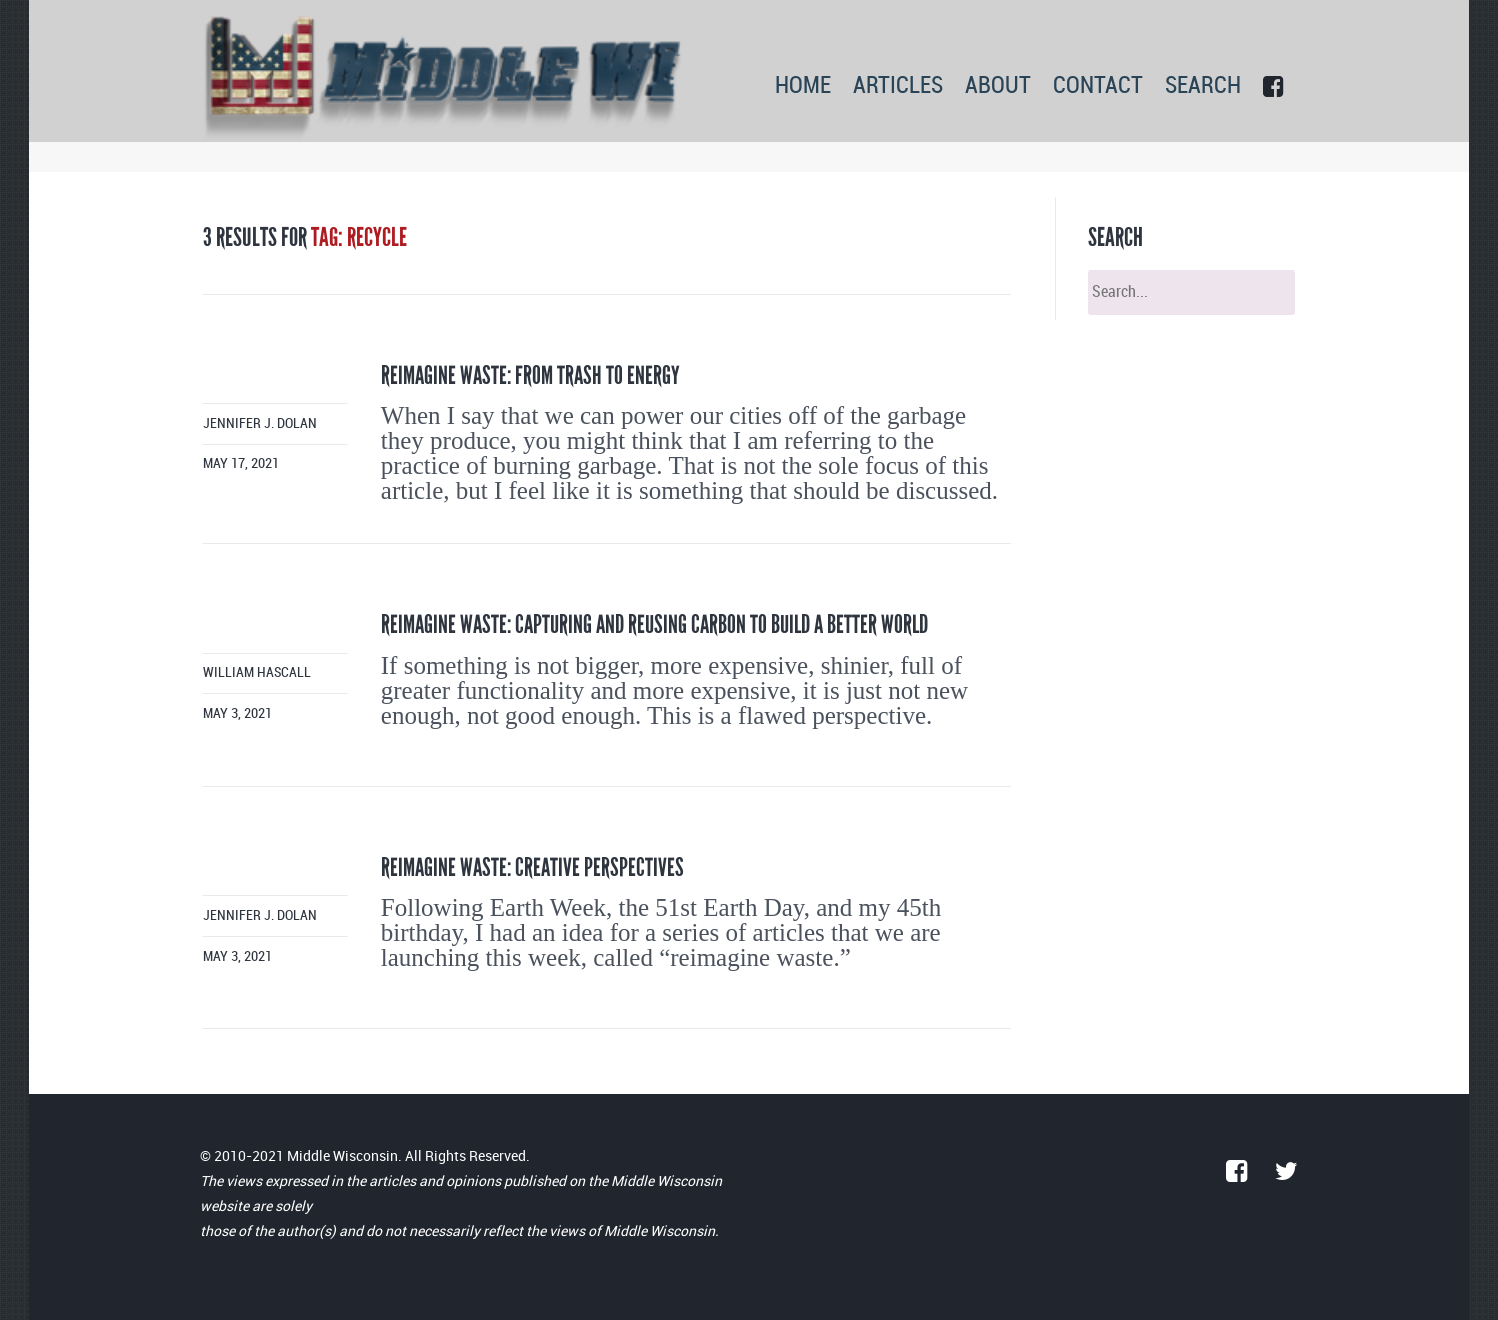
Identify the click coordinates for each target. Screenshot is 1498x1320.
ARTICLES (898, 86)
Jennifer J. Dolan (260, 423)
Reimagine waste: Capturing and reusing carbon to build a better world (654, 624)
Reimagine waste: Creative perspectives (532, 867)
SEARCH (1203, 86)
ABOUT (998, 86)
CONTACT (1098, 86)
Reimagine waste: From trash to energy (530, 375)
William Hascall (257, 672)
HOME (803, 86)
